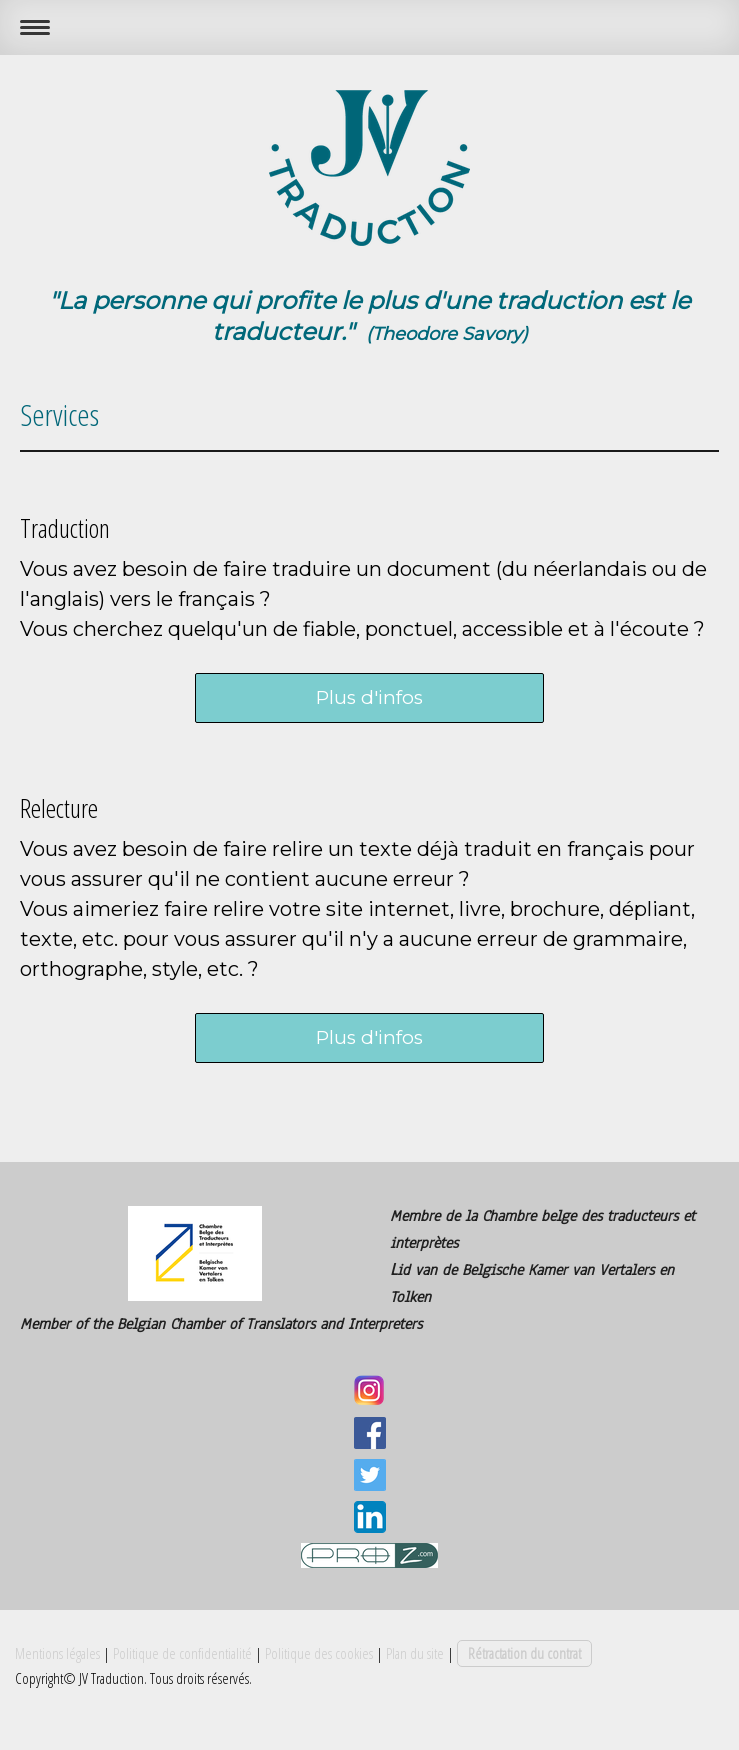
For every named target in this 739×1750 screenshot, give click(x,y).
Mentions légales (57, 1653)
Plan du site (415, 1653)
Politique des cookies (319, 1653)
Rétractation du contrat (524, 1653)
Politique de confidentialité (182, 1653)
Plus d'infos (369, 697)
